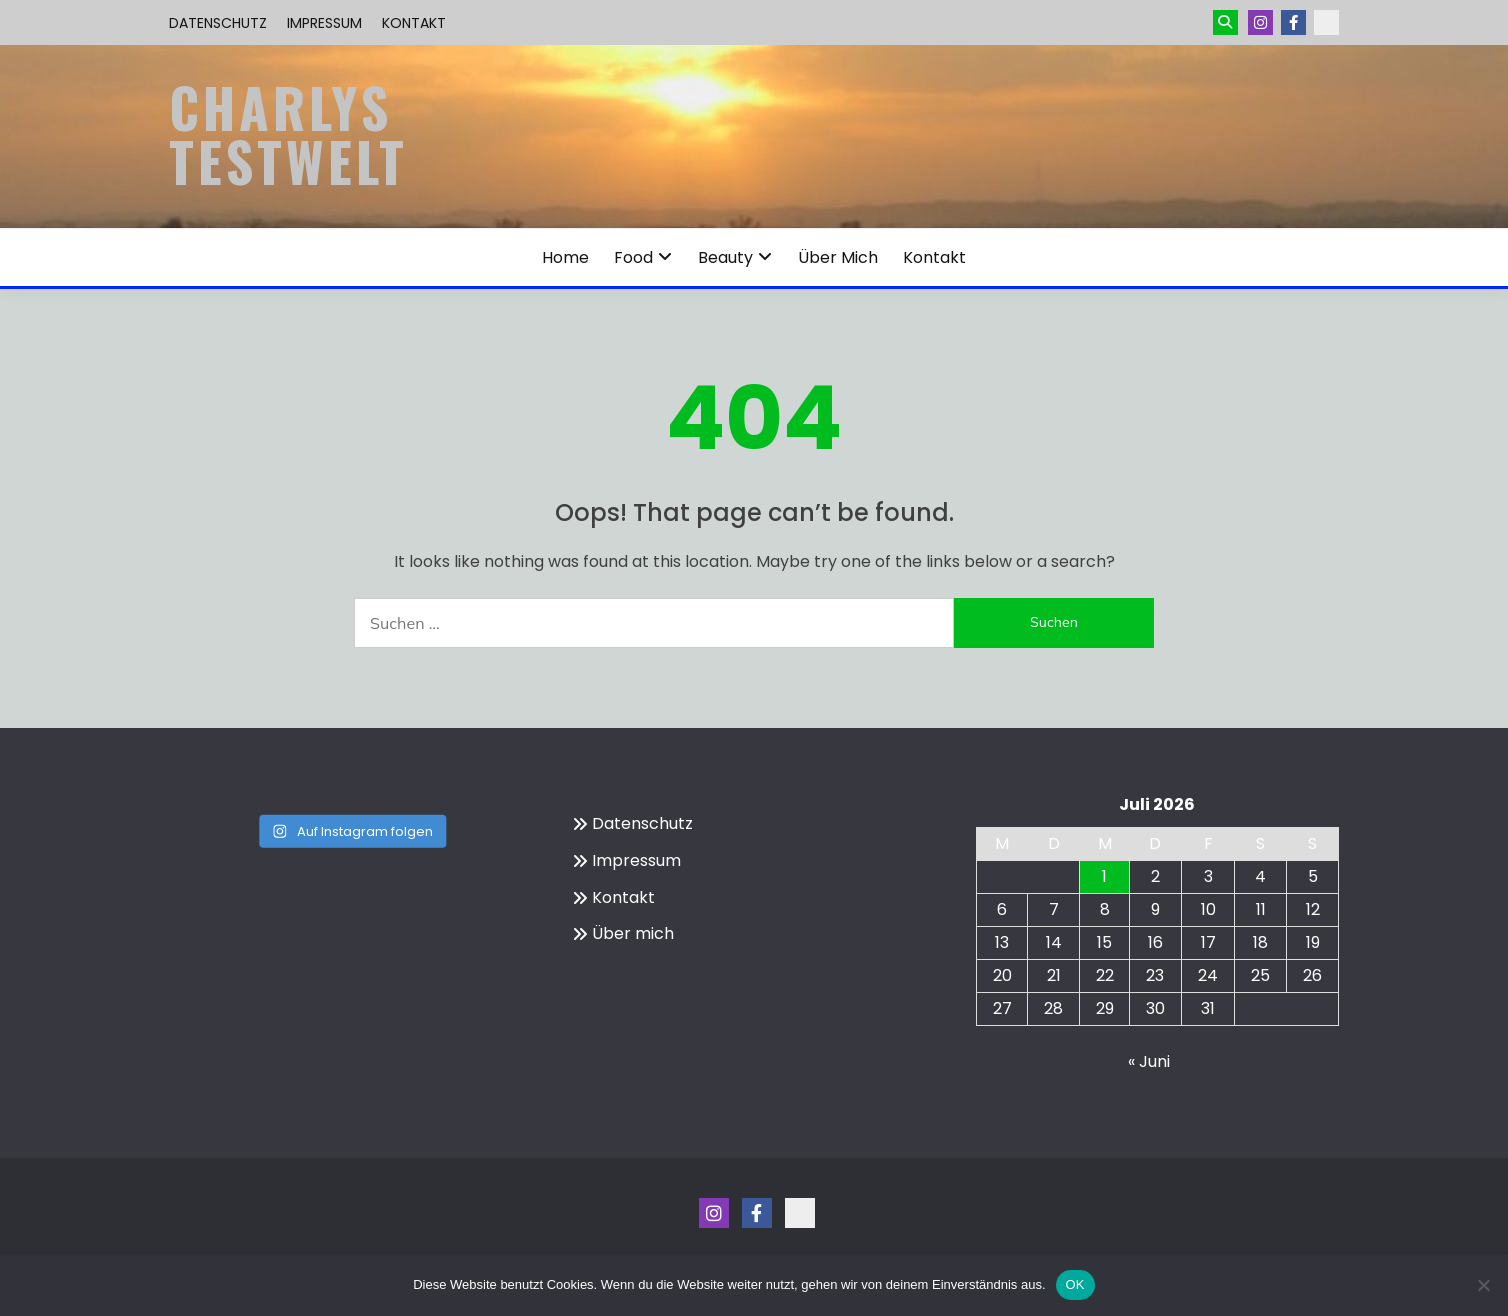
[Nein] (1483, 1285)
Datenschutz (218, 23)
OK (1075, 1284)
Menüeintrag (1293, 22)
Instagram (1260, 22)
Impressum (324, 23)
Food (633, 257)
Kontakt (414, 23)
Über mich (838, 257)
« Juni (1149, 1061)
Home (565, 257)
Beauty (725, 257)
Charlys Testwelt (288, 134)
